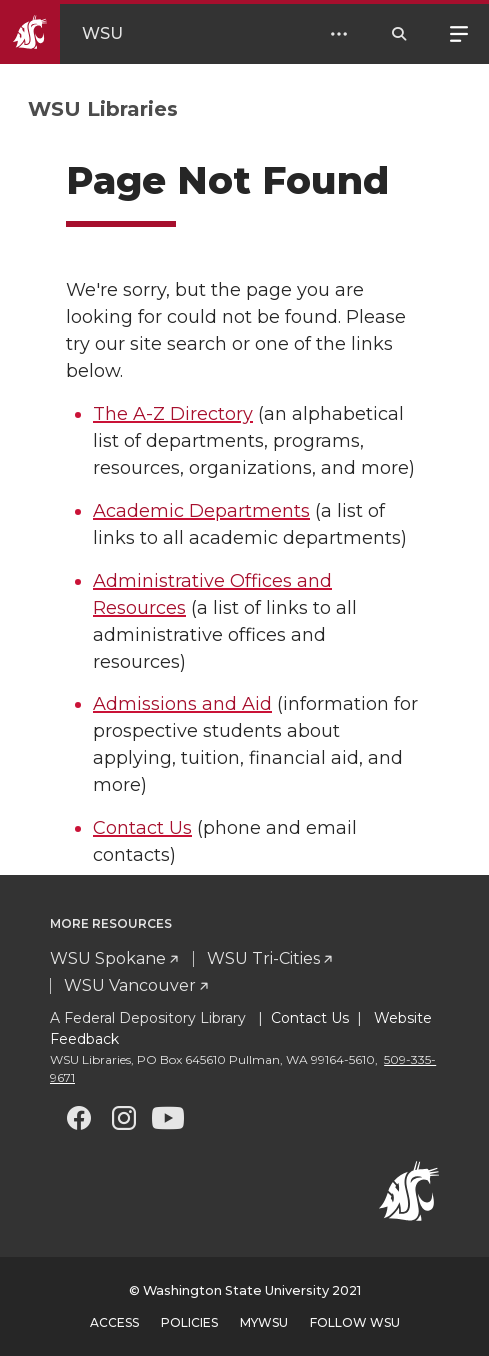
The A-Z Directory (173, 414)
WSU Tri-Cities (263, 958)
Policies (189, 1322)
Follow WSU (355, 1322)
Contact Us (142, 828)
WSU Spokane (108, 958)
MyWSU (264, 1322)
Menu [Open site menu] (459, 32)
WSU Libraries (103, 109)
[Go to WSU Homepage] (78, 34)
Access (114, 1322)
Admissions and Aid (182, 704)
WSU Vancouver (130, 985)
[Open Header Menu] (339, 34)
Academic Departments (201, 511)
